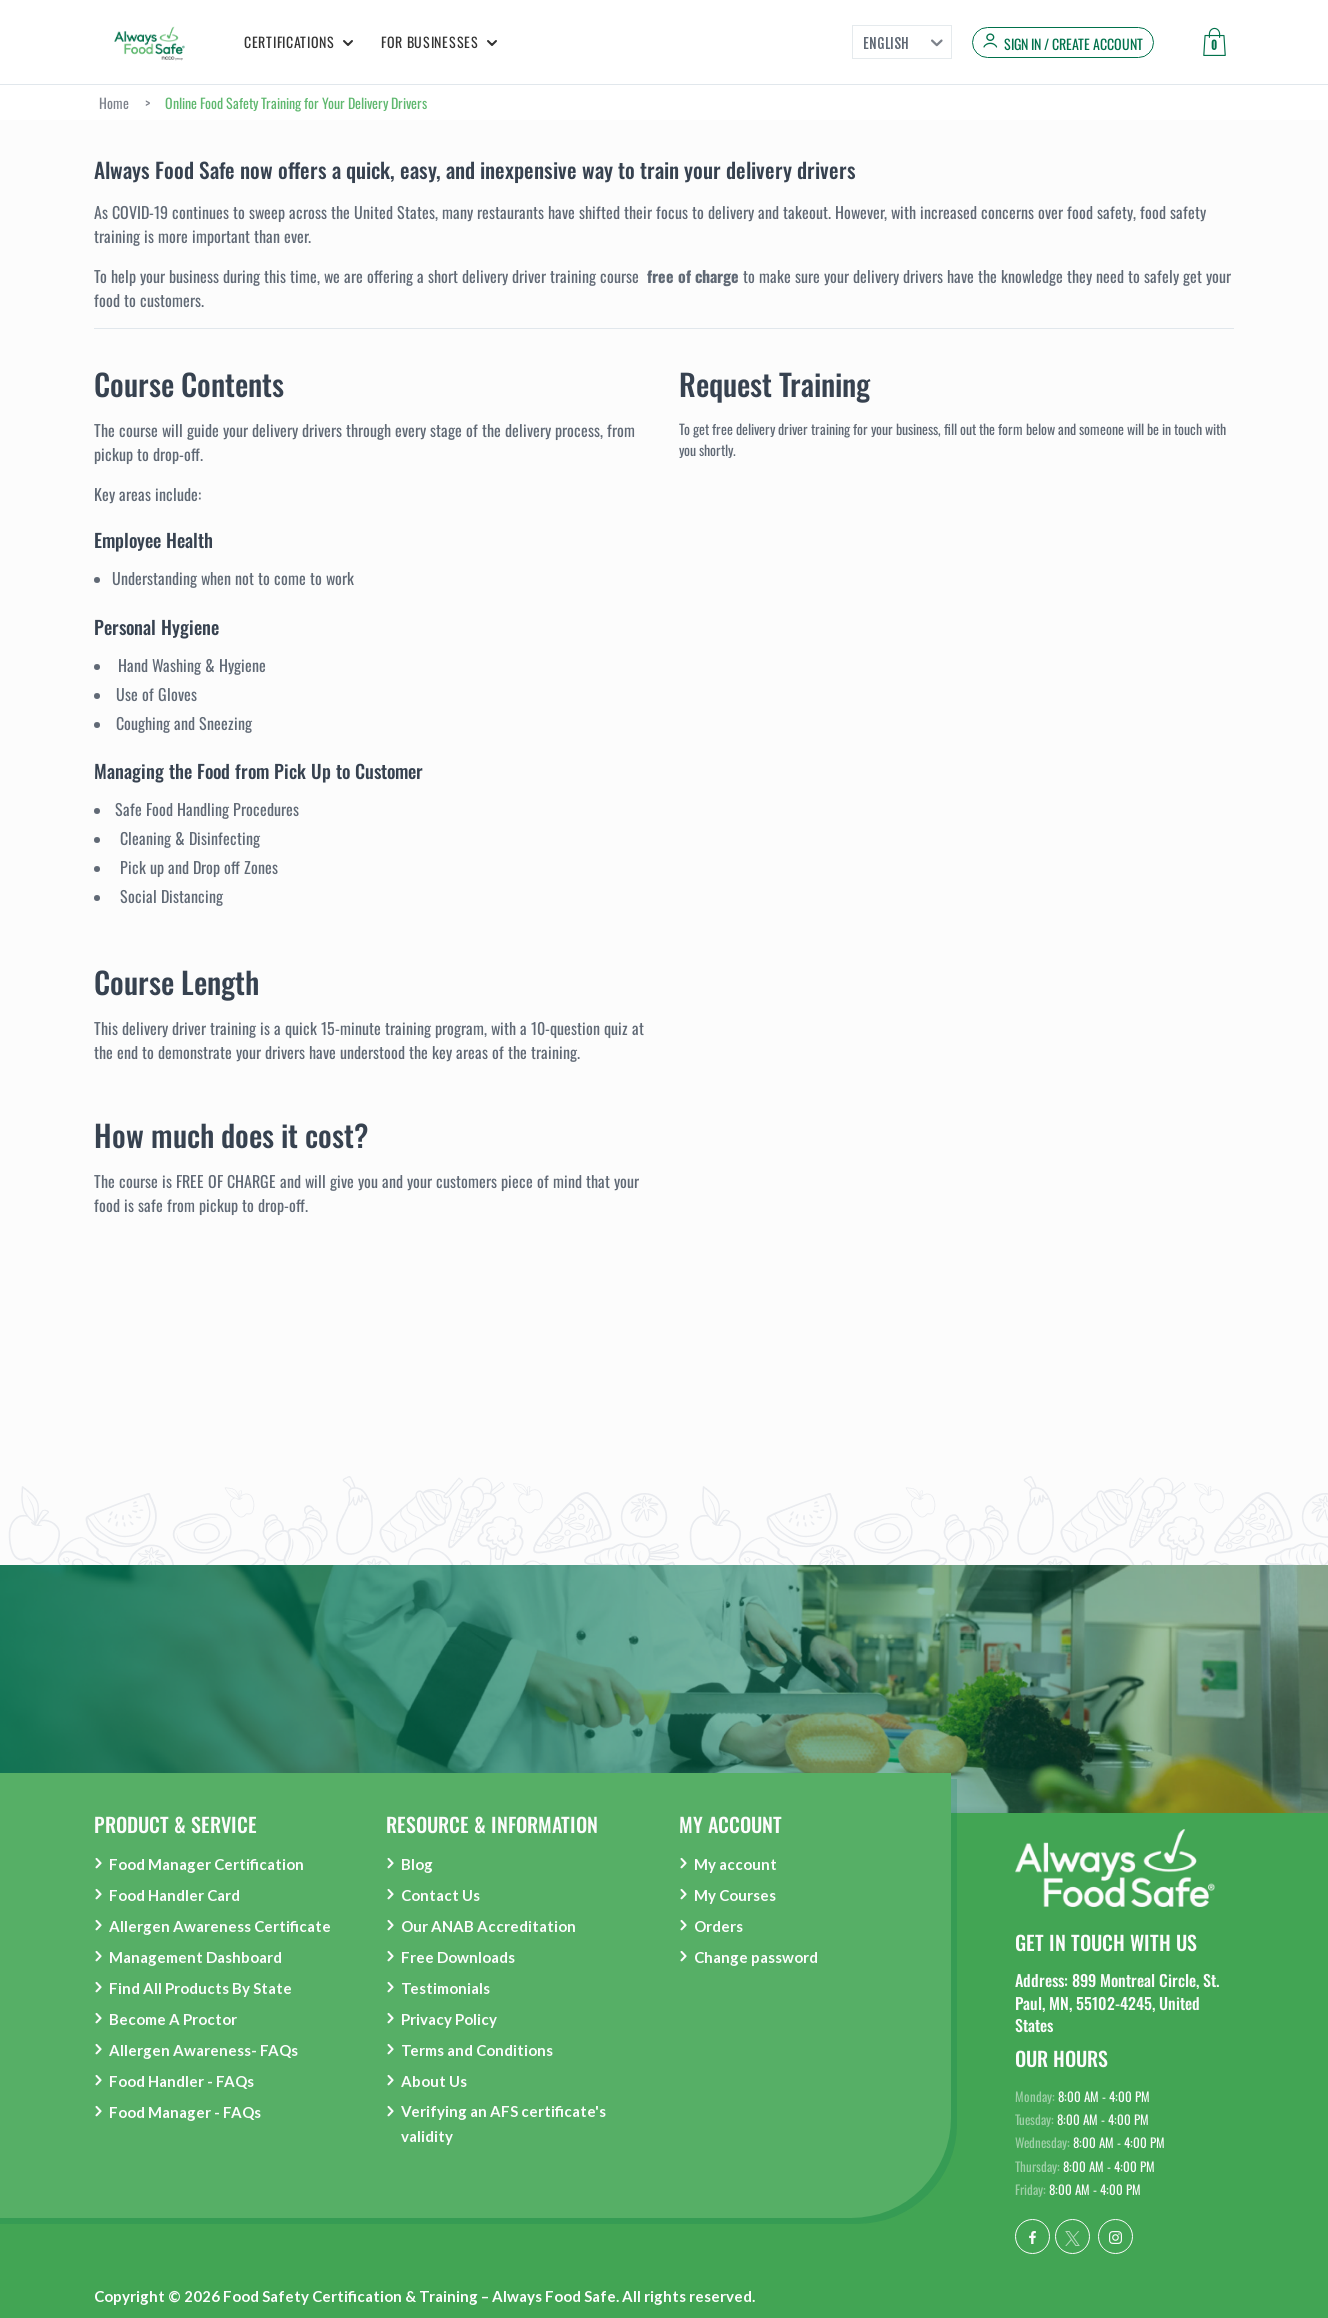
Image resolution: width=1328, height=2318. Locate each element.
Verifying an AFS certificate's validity (503, 2123)
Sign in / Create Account (1073, 44)
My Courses (735, 1895)
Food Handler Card (174, 1895)
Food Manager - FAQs (185, 2112)
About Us (434, 2081)
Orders (718, 1926)
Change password (756, 1957)
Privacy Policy (449, 2019)
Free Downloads (458, 1957)
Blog (417, 1864)
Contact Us (440, 1895)
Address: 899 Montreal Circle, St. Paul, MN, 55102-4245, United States (1117, 2002)
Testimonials (445, 1988)
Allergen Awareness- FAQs (203, 2050)
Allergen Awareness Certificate (220, 1926)
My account (735, 1864)
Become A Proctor (173, 2019)
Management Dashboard (195, 1957)
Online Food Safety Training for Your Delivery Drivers (296, 102)
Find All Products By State (200, 1988)
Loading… (956, 947)
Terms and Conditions (477, 2050)
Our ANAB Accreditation (488, 1926)
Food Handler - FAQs (181, 2081)
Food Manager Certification (206, 1864)
